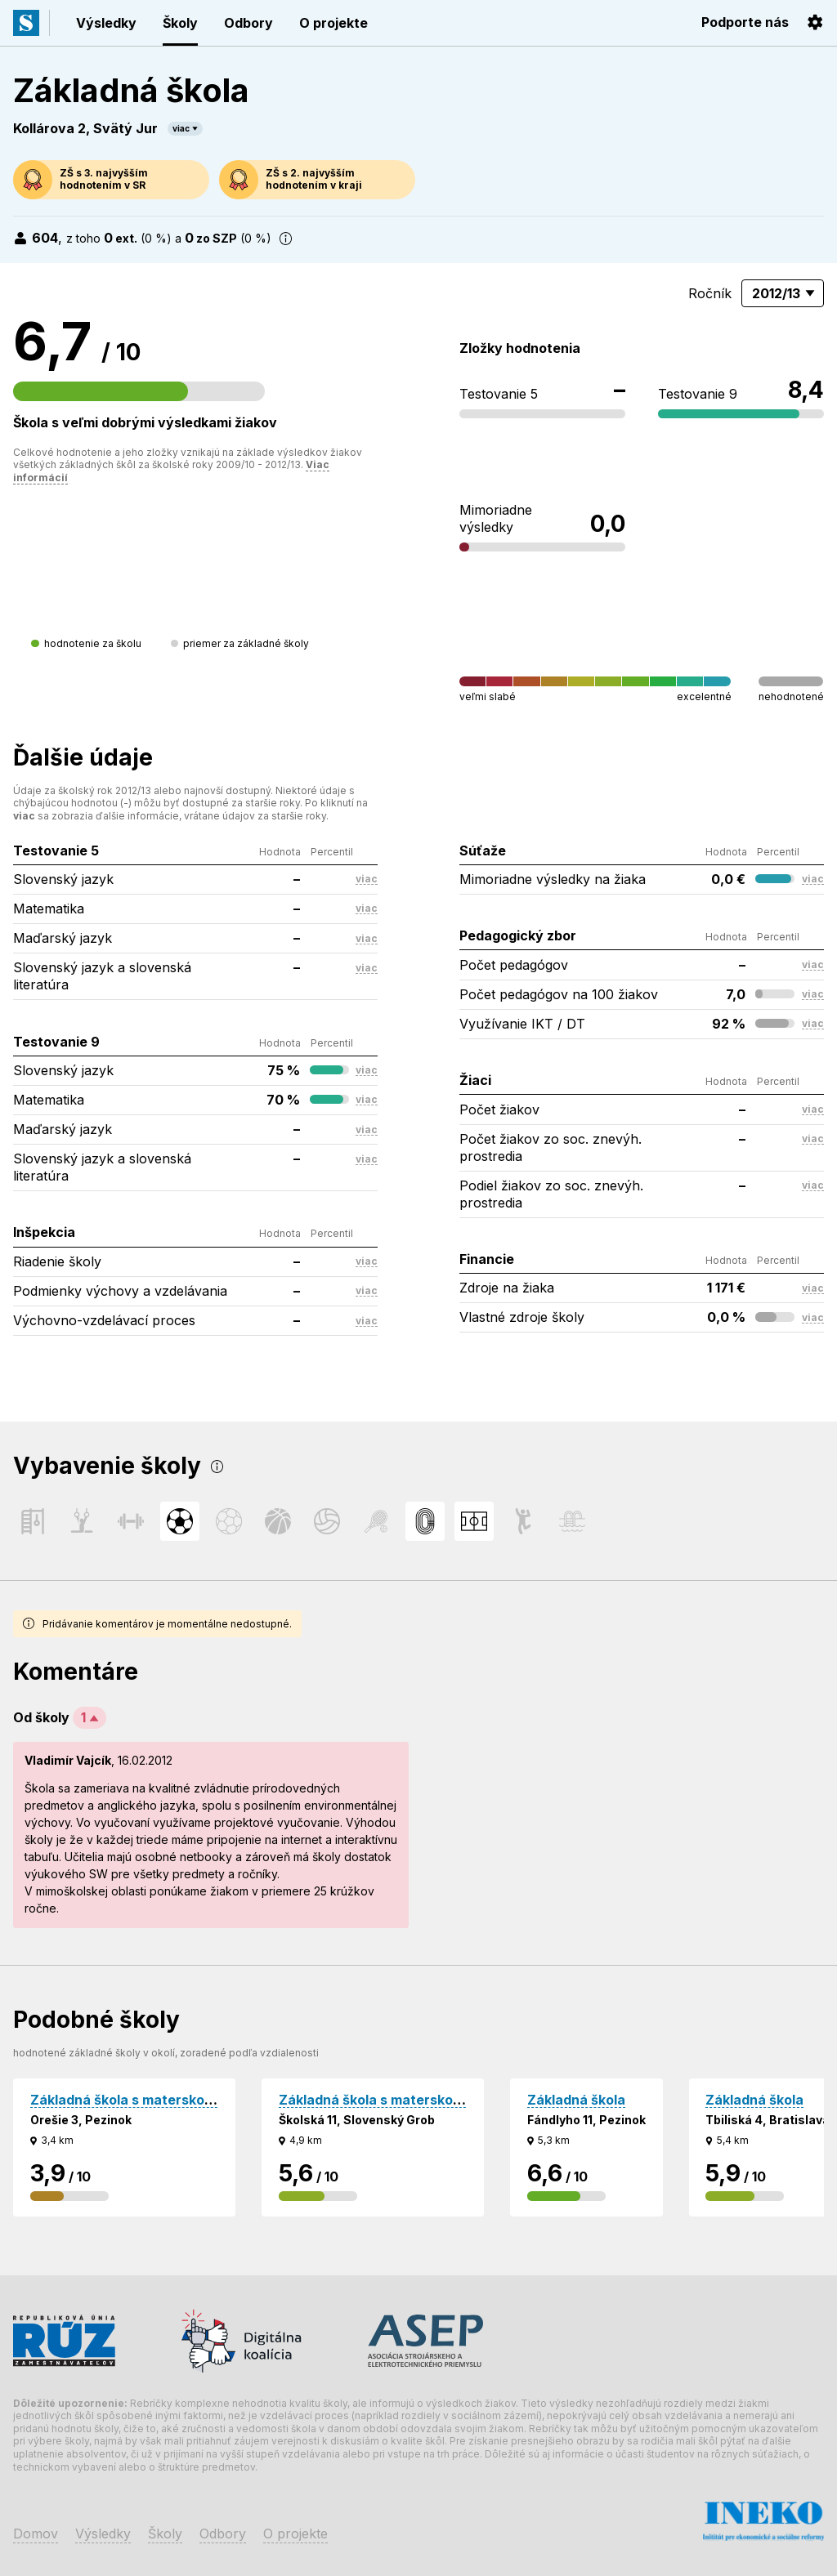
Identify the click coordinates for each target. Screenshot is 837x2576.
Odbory (248, 23)
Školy (180, 23)
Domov (35, 2533)
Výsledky (106, 23)
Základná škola (576, 2100)
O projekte (333, 23)
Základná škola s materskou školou (144, 2100)
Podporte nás (745, 22)
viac (181, 128)
